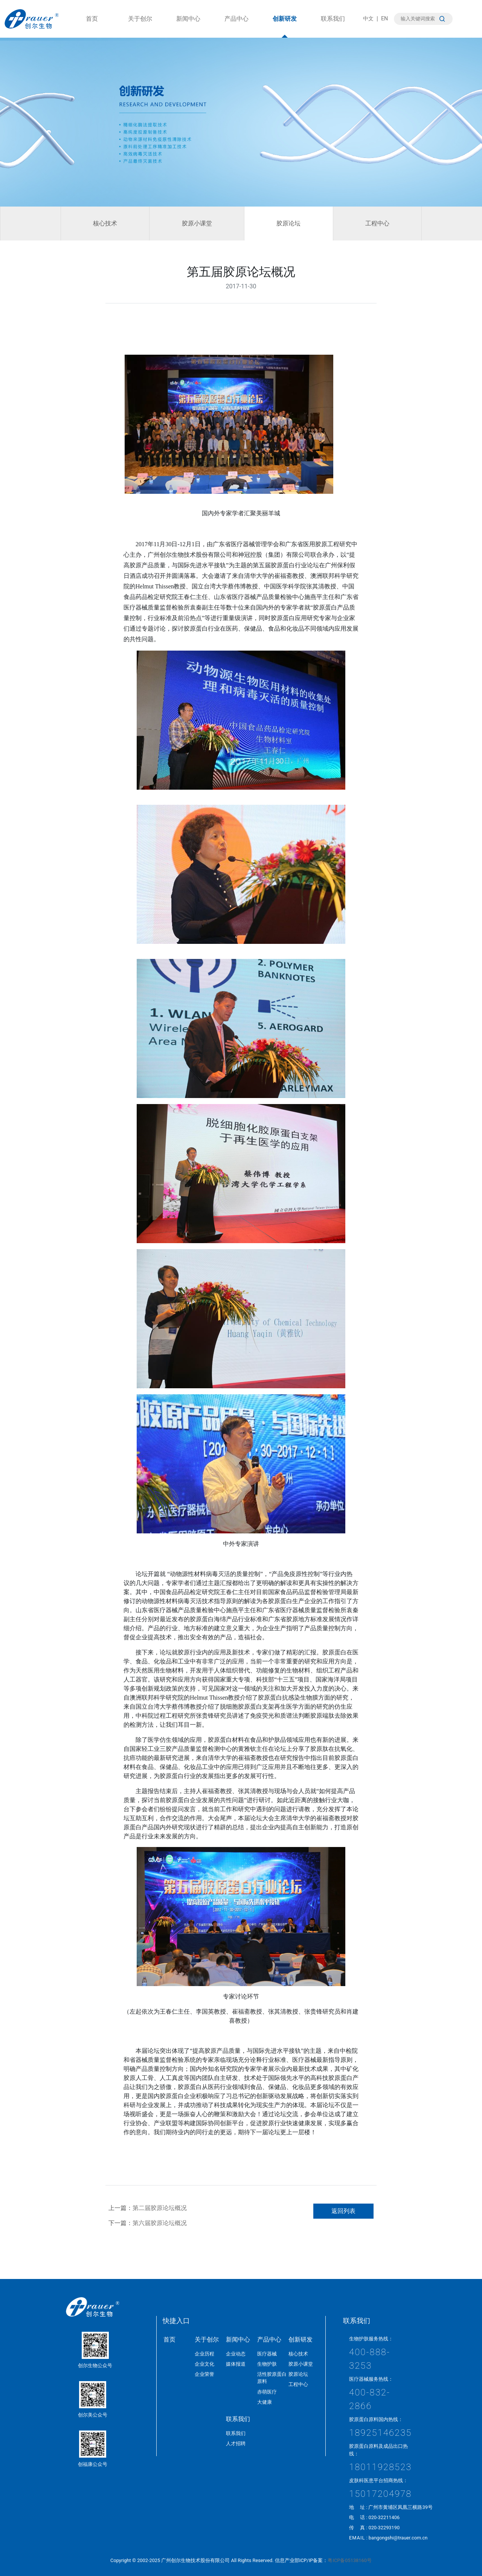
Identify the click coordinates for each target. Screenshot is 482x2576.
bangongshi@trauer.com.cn (398, 2538)
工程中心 (377, 223)
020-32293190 (384, 2527)
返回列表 (343, 2211)
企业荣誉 (204, 2374)
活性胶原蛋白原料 (272, 2377)
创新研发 (285, 26)
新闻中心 (188, 26)
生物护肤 (267, 2364)
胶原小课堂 (197, 223)
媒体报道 (236, 2364)
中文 (368, 18)
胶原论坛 (288, 223)
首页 (92, 26)
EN (384, 18)
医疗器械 (267, 2354)
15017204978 (380, 2494)
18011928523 (380, 2467)
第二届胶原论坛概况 (160, 2208)
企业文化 (204, 2364)
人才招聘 (236, 2443)
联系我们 (333, 26)
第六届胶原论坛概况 (160, 2223)
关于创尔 (140, 26)
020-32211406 (384, 2517)
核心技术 (105, 223)
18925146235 (380, 2432)
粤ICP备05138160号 (349, 2560)
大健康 (264, 2402)
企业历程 (204, 2354)
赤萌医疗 (267, 2392)
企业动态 (236, 2354)
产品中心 (236, 26)
